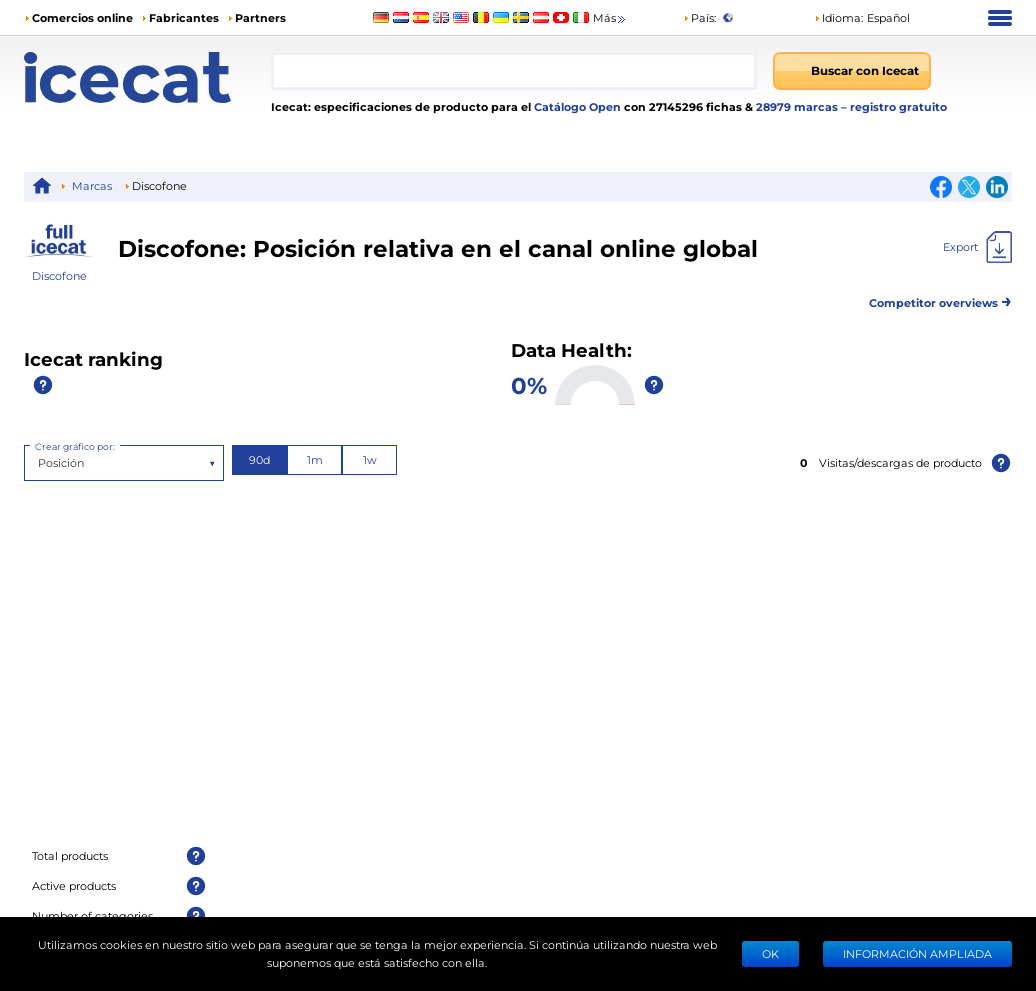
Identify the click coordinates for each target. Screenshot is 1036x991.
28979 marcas (798, 106)
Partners (260, 17)
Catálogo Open (576, 106)
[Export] (977, 247)
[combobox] (514, 71)
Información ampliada (917, 953)
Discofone (59, 275)
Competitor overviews (940, 299)
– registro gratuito (894, 106)
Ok (770, 953)
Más (610, 18)
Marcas (92, 185)
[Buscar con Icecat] (852, 71)
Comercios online (82, 17)
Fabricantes (184, 17)
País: (699, 17)
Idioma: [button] (838, 17)
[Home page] (147, 77)
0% (529, 384)
